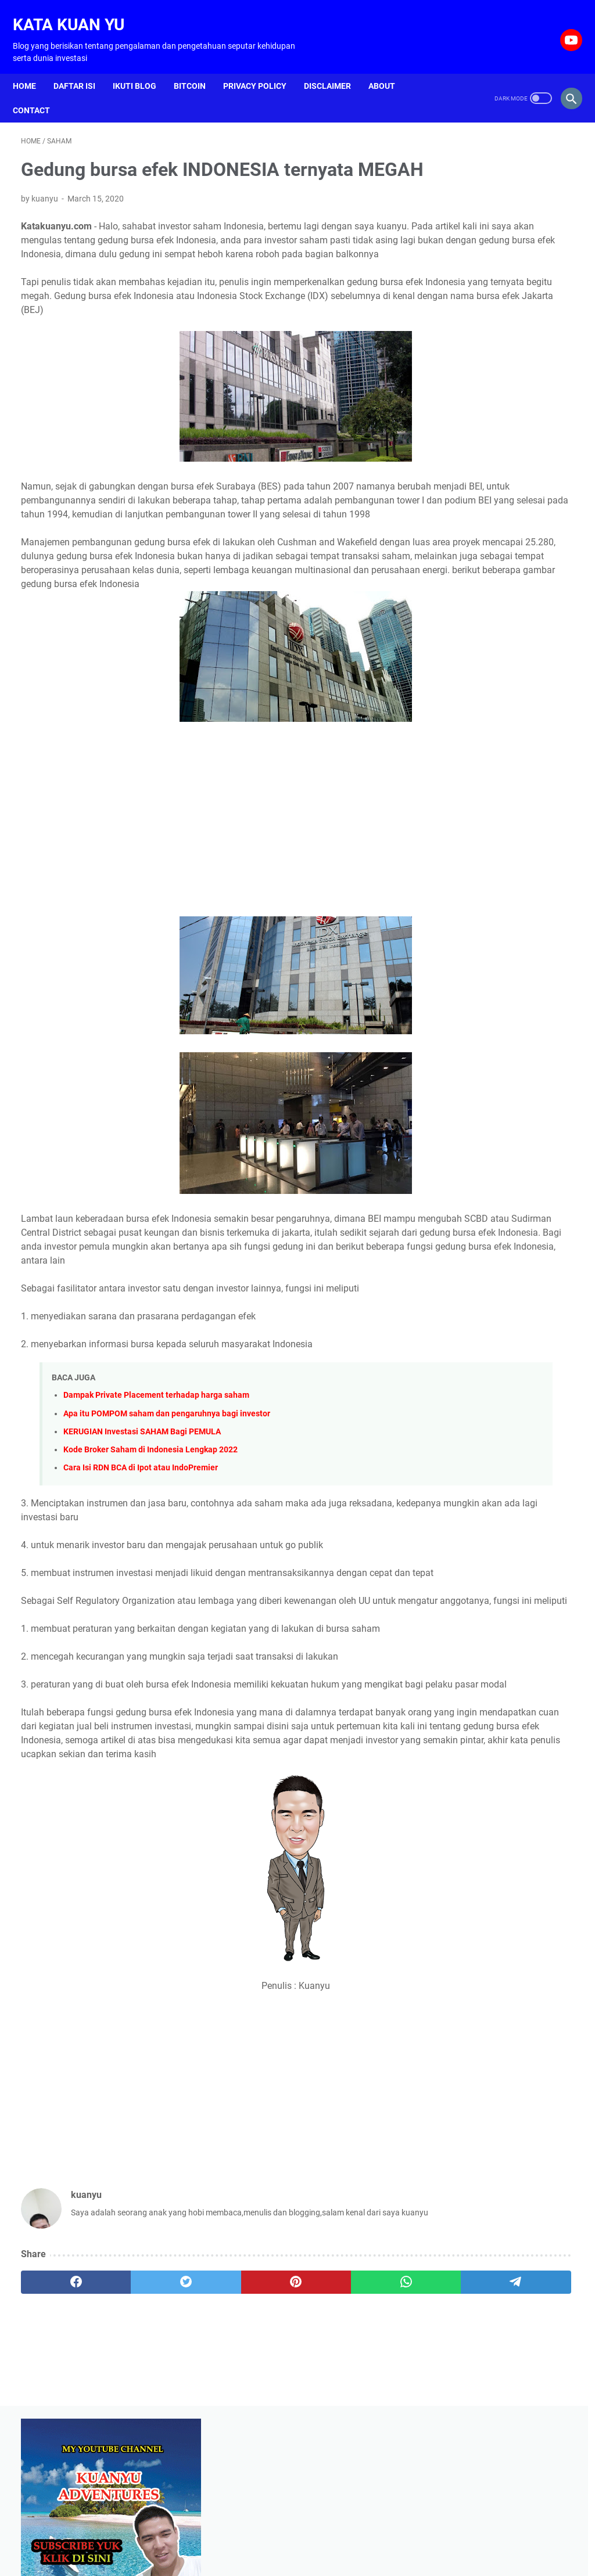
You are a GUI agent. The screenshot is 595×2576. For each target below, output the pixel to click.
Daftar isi (82, 66)
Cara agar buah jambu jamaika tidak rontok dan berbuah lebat (492, 469)
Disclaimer (335, 66)
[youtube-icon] (561, 27)
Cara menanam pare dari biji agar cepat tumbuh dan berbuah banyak (500, 564)
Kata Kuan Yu (76, 11)
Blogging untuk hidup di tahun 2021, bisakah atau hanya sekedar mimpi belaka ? (502, 660)
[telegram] (353, 2429)
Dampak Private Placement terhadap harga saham (156, 1482)
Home (32, 66)
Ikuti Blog (142, 66)
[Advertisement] (205, 893)
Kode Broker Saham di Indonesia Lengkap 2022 (150, 1536)
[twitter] (132, 2429)
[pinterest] (205, 2429)
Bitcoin (198, 66)
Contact (39, 91)
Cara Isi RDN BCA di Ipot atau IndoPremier (140, 1554)
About (390, 66)
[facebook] (58, 2429)
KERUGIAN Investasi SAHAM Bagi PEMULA (142, 1518)
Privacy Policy (263, 66)
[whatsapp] (279, 2429)
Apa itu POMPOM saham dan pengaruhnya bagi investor (166, 1500)
